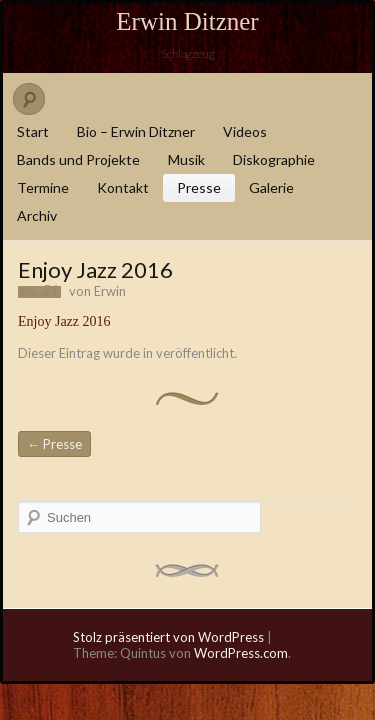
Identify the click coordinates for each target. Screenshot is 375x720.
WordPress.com (241, 653)
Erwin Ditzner (187, 21)
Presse (199, 187)
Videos (245, 131)
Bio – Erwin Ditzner (136, 131)
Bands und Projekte (78, 159)
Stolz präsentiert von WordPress (168, 637)
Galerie (271, 187)
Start (33, 131)
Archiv (37, 215)
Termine (43, 187)
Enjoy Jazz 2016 (64, 321)
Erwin (110, 291)
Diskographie (274, 159)
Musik (186, 159)
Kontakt (123, 187)
